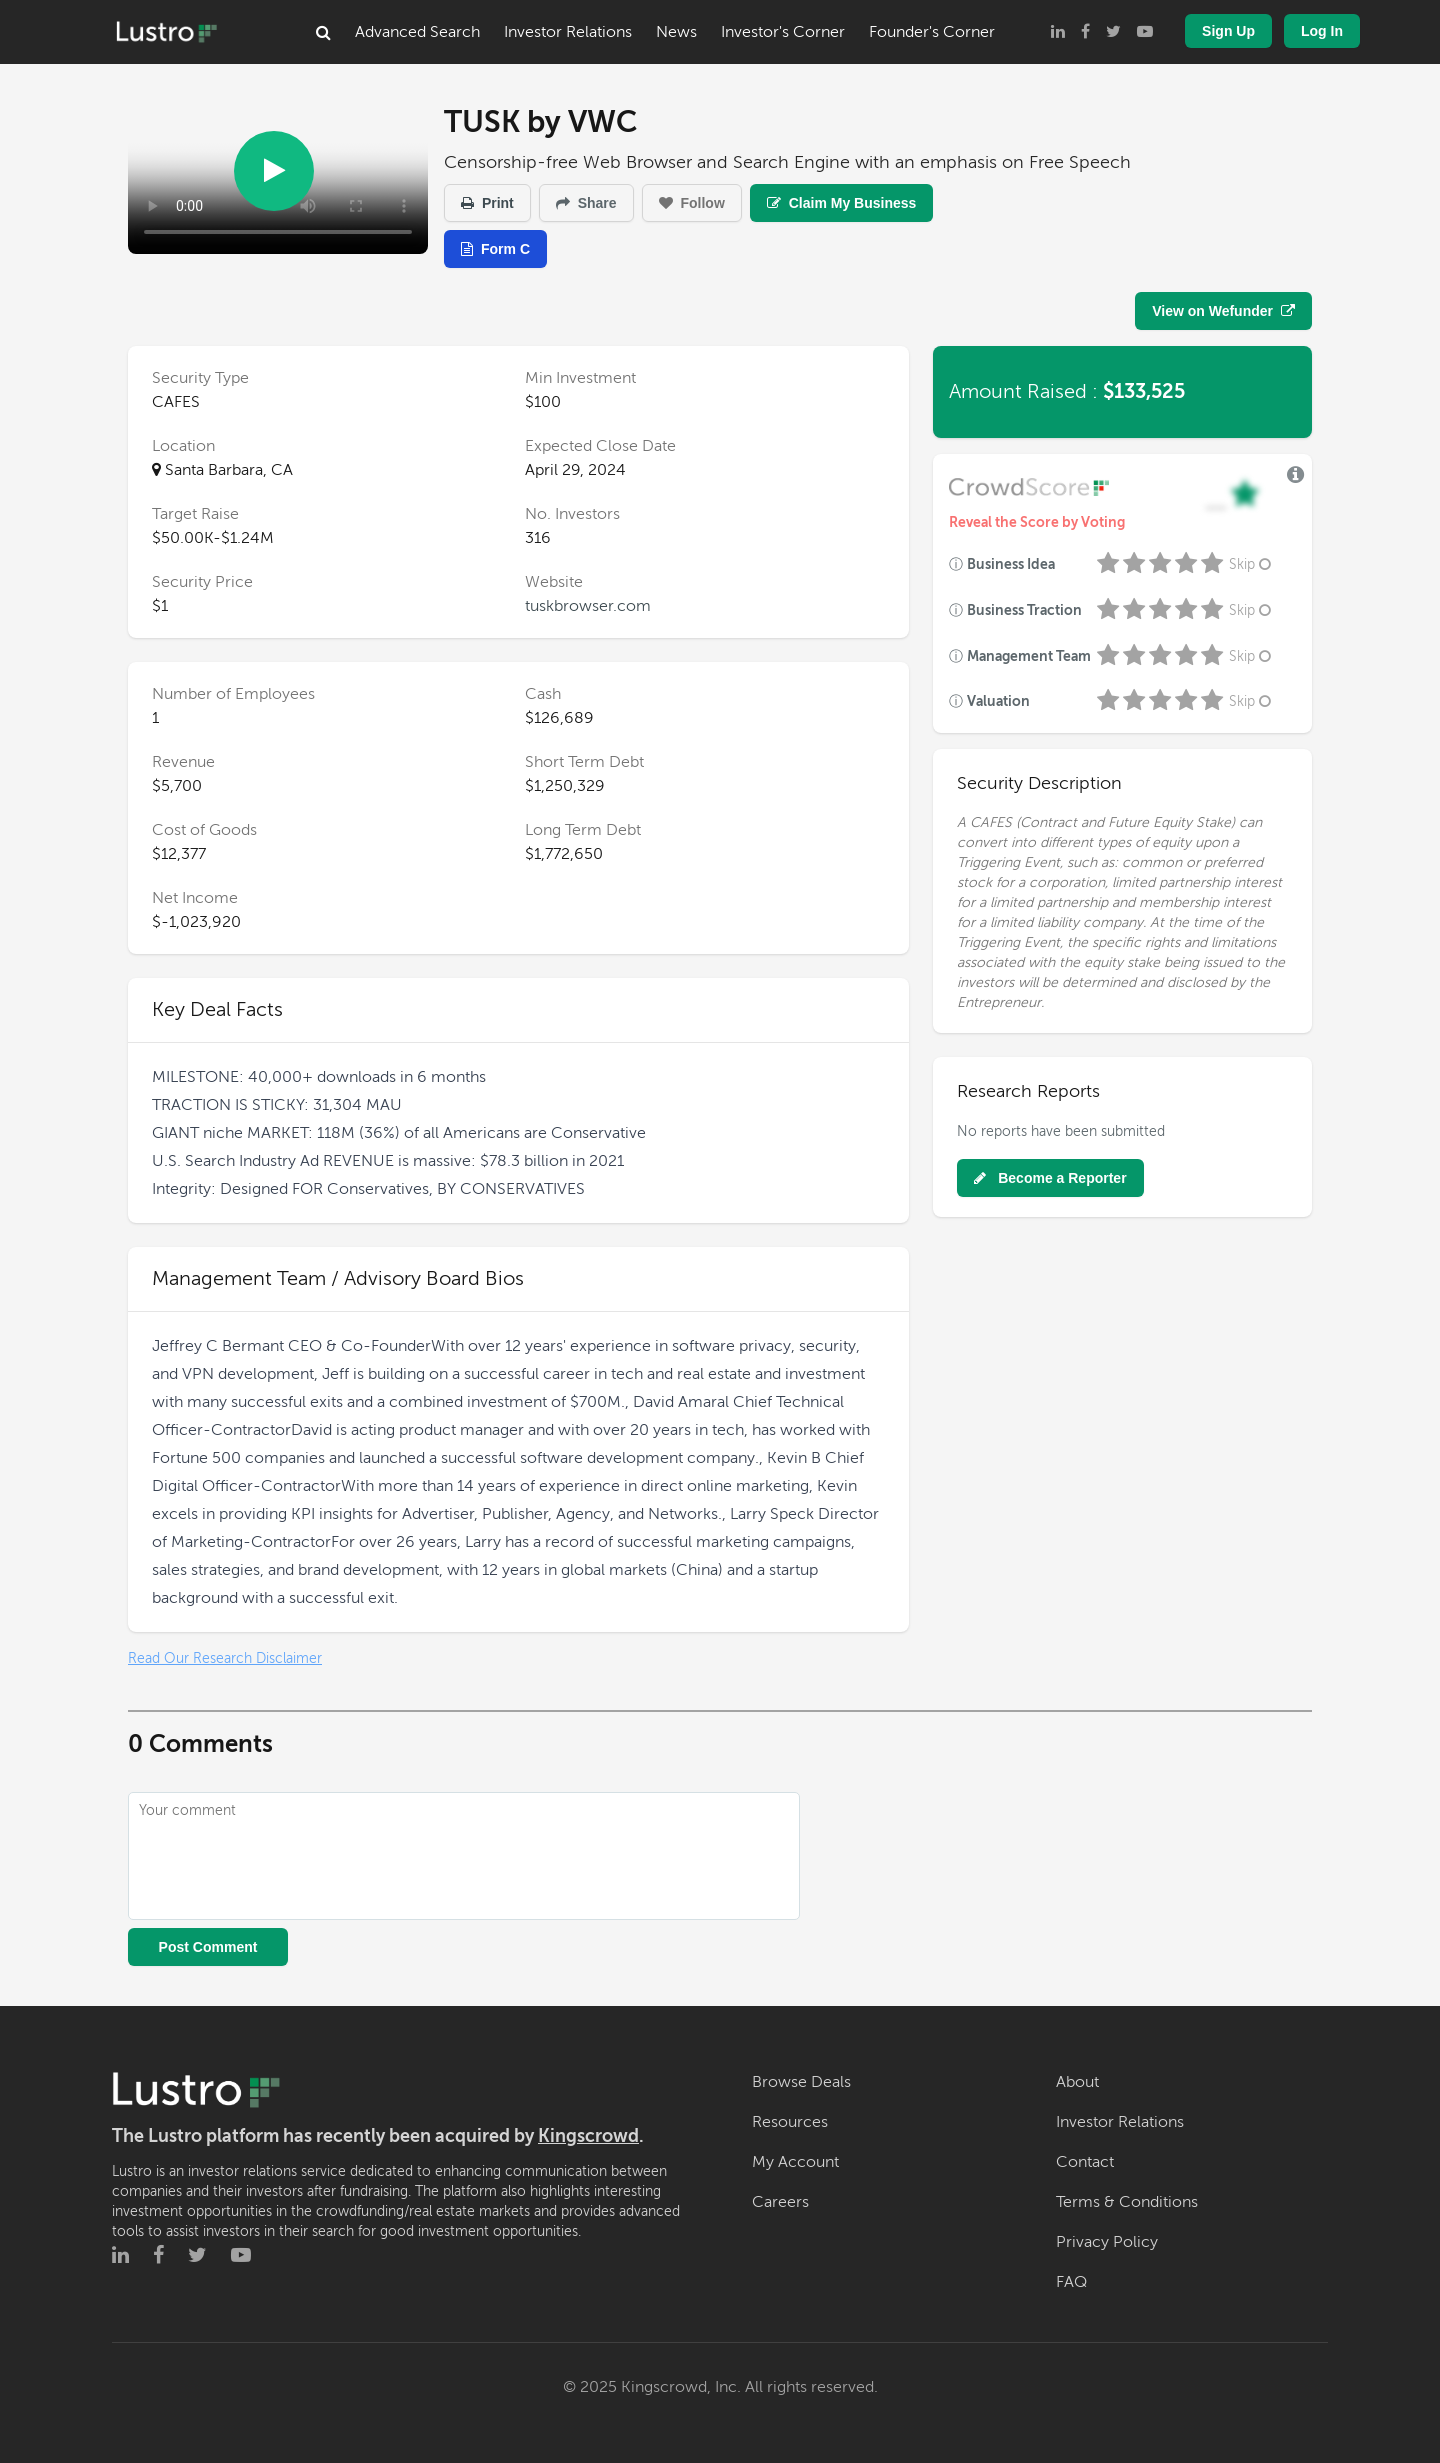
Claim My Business (842, 203)
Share (586, 203)
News (676, 32)
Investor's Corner (783, 32)
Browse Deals (801, 2082)
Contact (1085, 2162)
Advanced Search (417, 32)
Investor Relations (568, 32)
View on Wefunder (1223, 311)
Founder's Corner (932, 32)
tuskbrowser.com (588, 606)
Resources (790, 2122)
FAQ (1071, 2282)
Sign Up (1228, 31)
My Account (795, 2162)
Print (487, 203)
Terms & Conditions (1127, 2202)
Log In (1322, 31)
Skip (1252, 564)
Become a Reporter (1050, 1178)
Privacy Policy (1107, 2242)
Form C (495, 249)
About (1077, 2082)
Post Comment (208, 1947)
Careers (780, 2202)
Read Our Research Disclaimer (225, 1658)
